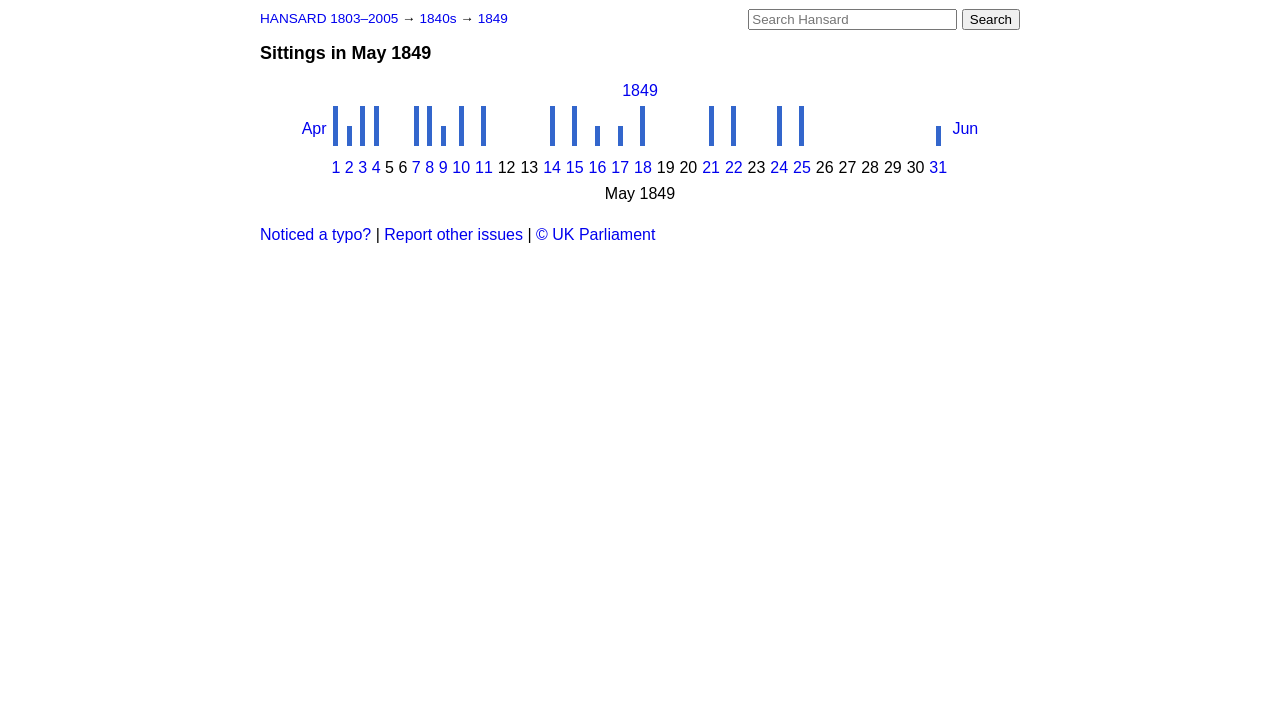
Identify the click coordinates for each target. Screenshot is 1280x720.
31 (938, 167)
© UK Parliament (595, 234)
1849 (493, 18)
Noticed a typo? (315, 234)
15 (575, 167)
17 (620, 167)
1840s (439, 18)
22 (734, 167)
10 (461, 167)
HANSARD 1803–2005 (329, 18)
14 (552, 167)
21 (711, 167)
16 (598, 167)
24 (779, 167)
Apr (314, 128)
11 (484, 167)
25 (802, 167)
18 (643, 167)
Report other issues (453, 234)
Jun (965, 128)
